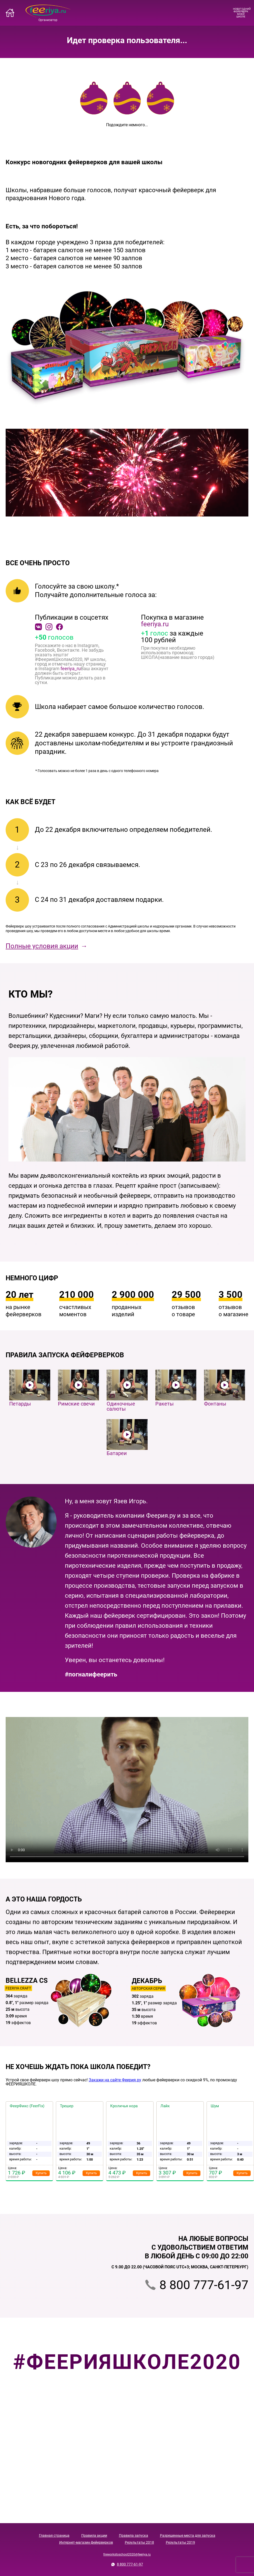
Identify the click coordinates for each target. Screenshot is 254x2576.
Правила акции (94, 2535)
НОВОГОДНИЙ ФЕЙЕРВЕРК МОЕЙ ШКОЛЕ (240, 13)
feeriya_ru (70, 668)
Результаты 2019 (180, 2542)
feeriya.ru (155, 624)
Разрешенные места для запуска (187, 2535)
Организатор (47, 20)
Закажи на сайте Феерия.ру (115, 2079)
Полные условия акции (42, 946)
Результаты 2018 (139, 2542)
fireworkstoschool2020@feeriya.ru (127, 2554)
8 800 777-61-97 (203, 2285)
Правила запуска (133, 2535)
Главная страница (54, 2535)
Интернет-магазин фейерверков (86, 2542)
